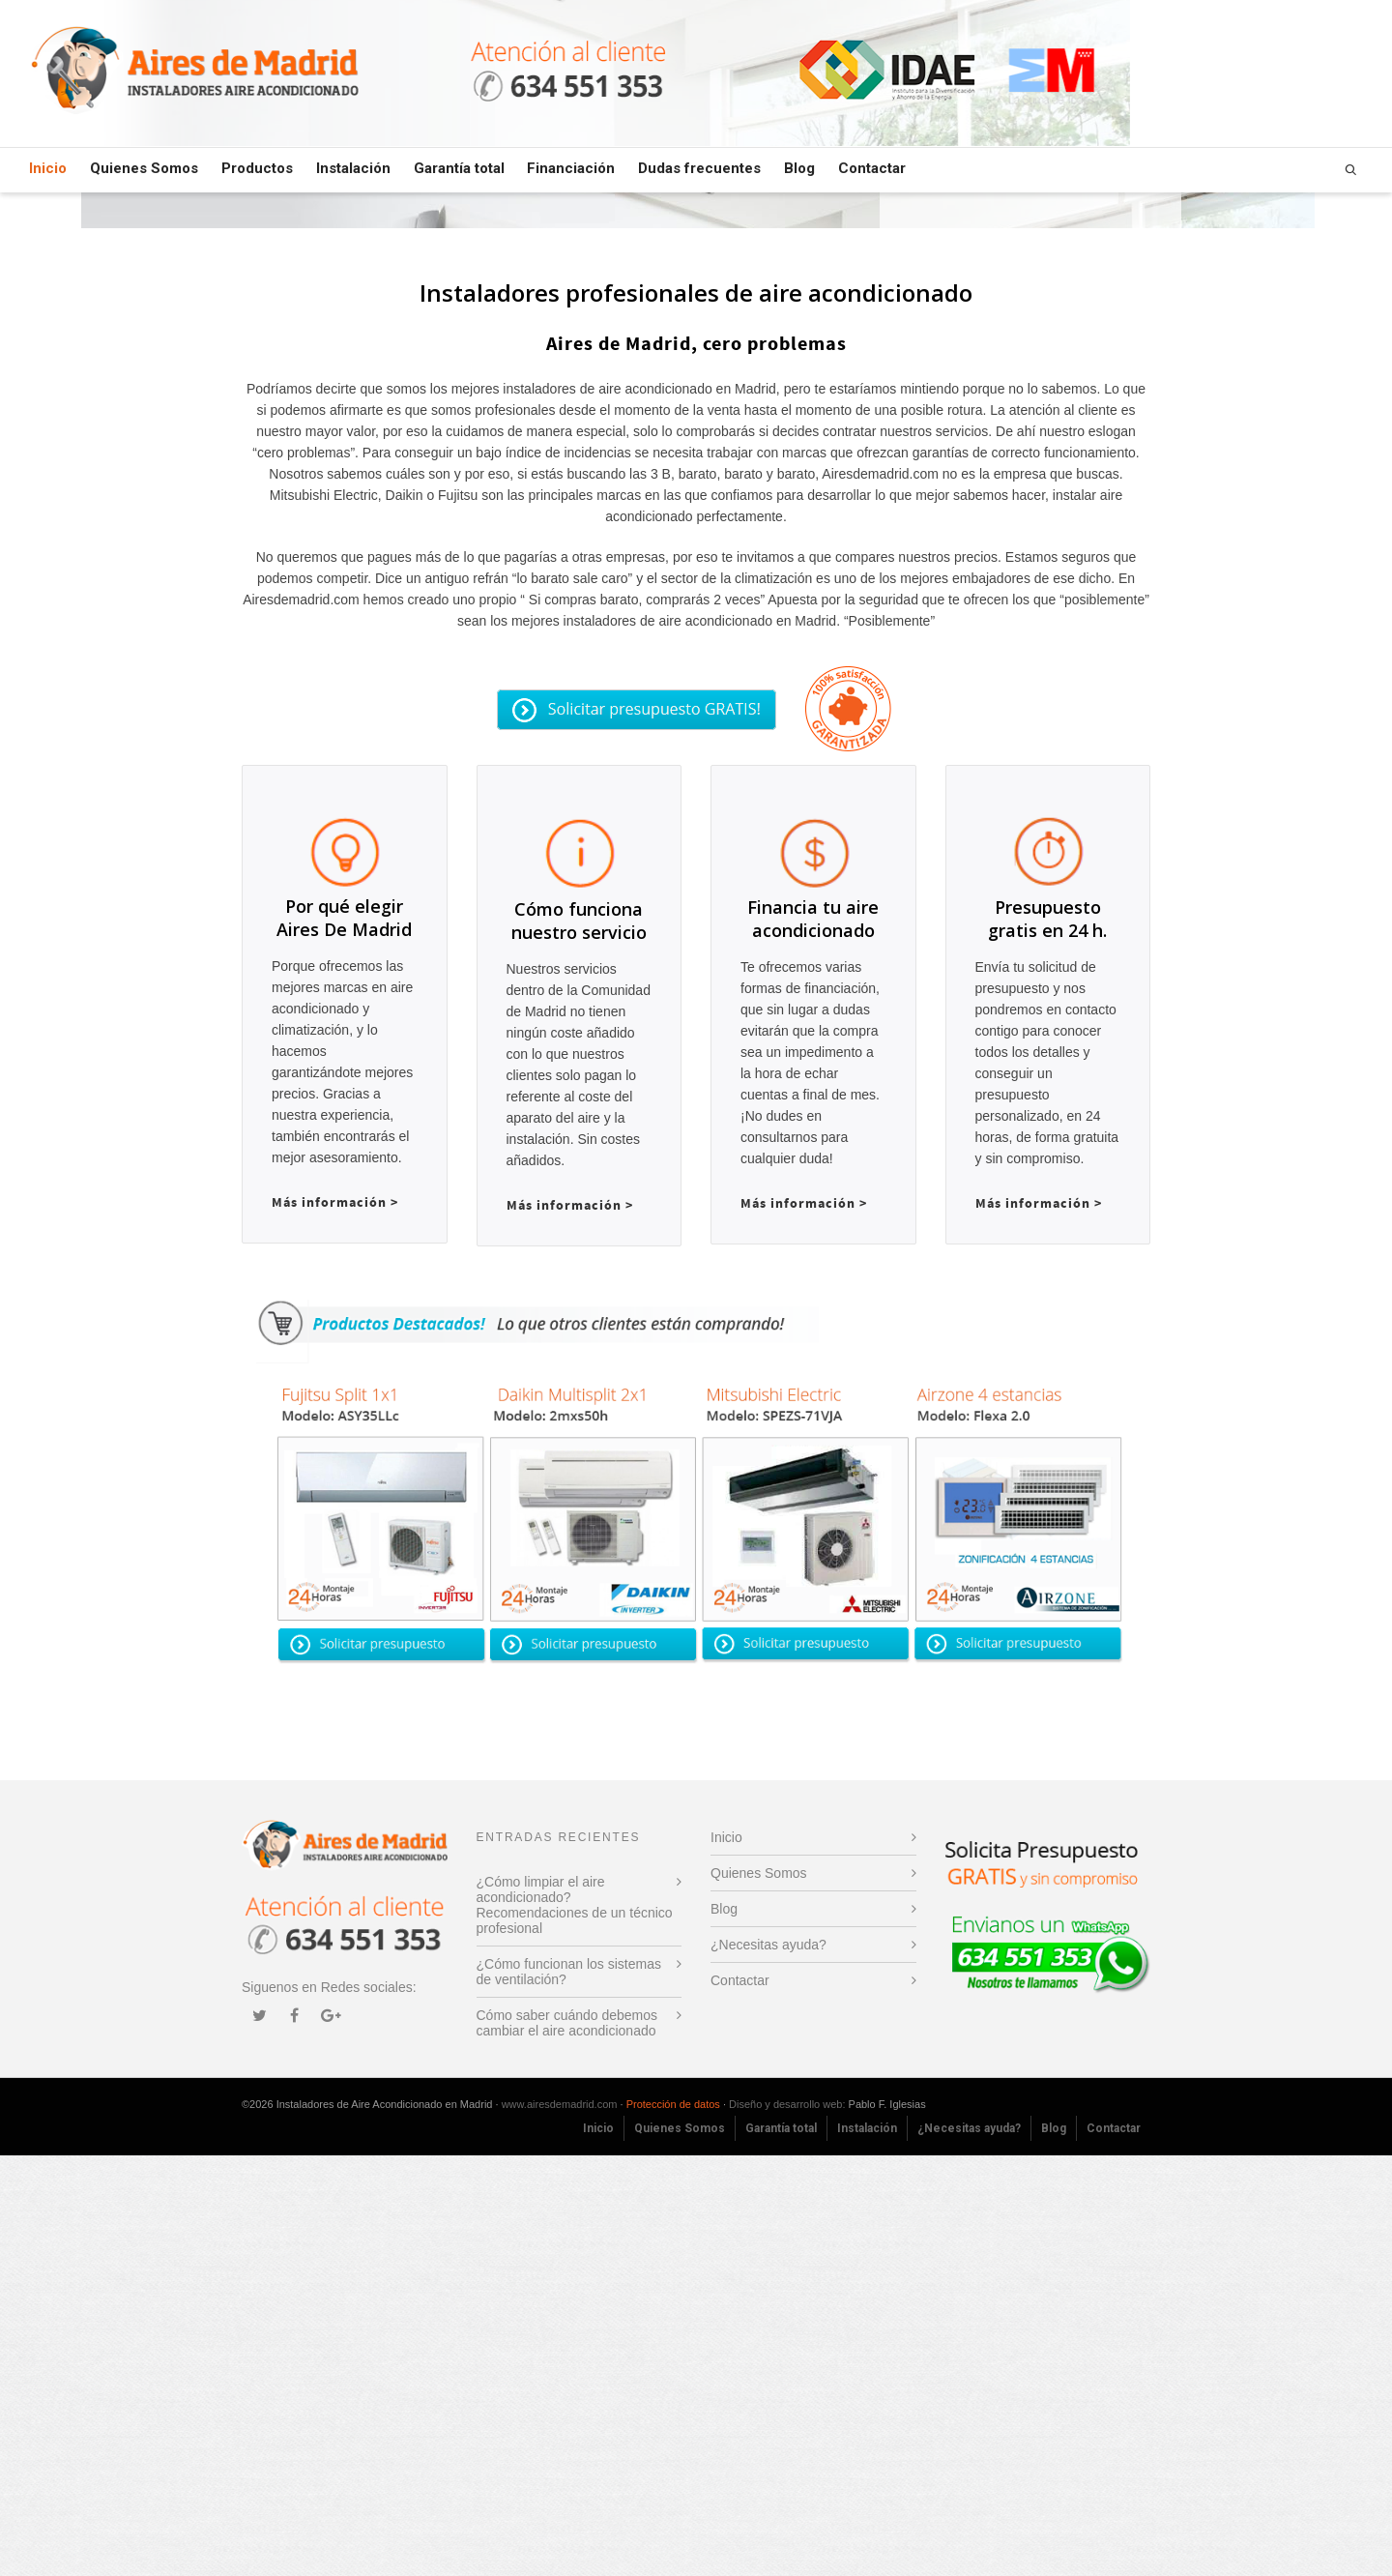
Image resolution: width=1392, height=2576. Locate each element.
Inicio (48, 171)
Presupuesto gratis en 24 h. (1047, 1298)
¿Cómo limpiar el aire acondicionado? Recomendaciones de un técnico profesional (575, 2325)
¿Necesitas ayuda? (768, 2365)
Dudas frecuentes (699, 168)
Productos (257, 168)
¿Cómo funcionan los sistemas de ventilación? (569, 2392)
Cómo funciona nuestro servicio (579, 1299)
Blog (799, 168)
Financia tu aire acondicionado (813, 1298)
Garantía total (459, 168)
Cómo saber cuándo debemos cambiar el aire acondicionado (567, 2443)
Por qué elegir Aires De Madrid (344, 1338)
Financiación (571, 168)
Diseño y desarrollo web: (787, 2525)
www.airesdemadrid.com (560, 2525)
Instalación (353, 168)
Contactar (872, 168)
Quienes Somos (144, 168)
